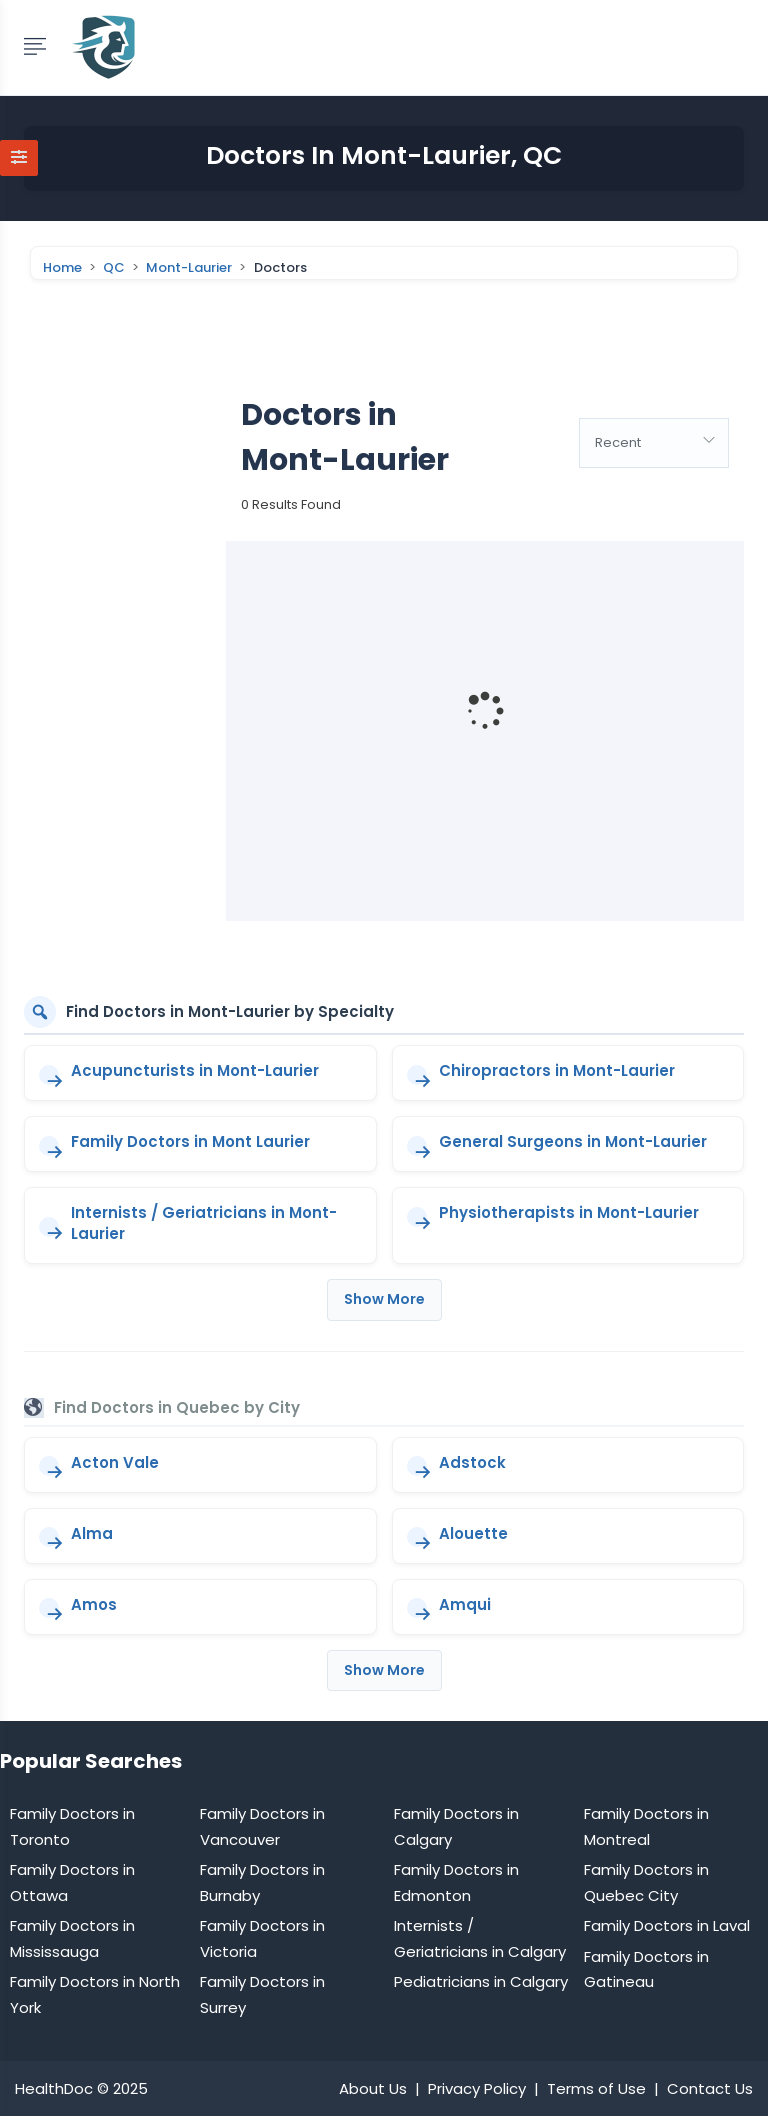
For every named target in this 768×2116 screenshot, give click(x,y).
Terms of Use (596, 2088)
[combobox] (654, 443)
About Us (373, 2088)
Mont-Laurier (189, 268)
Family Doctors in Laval (667, 1925)
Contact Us (710, 2088)
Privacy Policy (477, 2088)
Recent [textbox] (618, 442)
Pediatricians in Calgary (481, 1981)
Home (62, 268)
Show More (384, 1299)
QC (114, 268)
